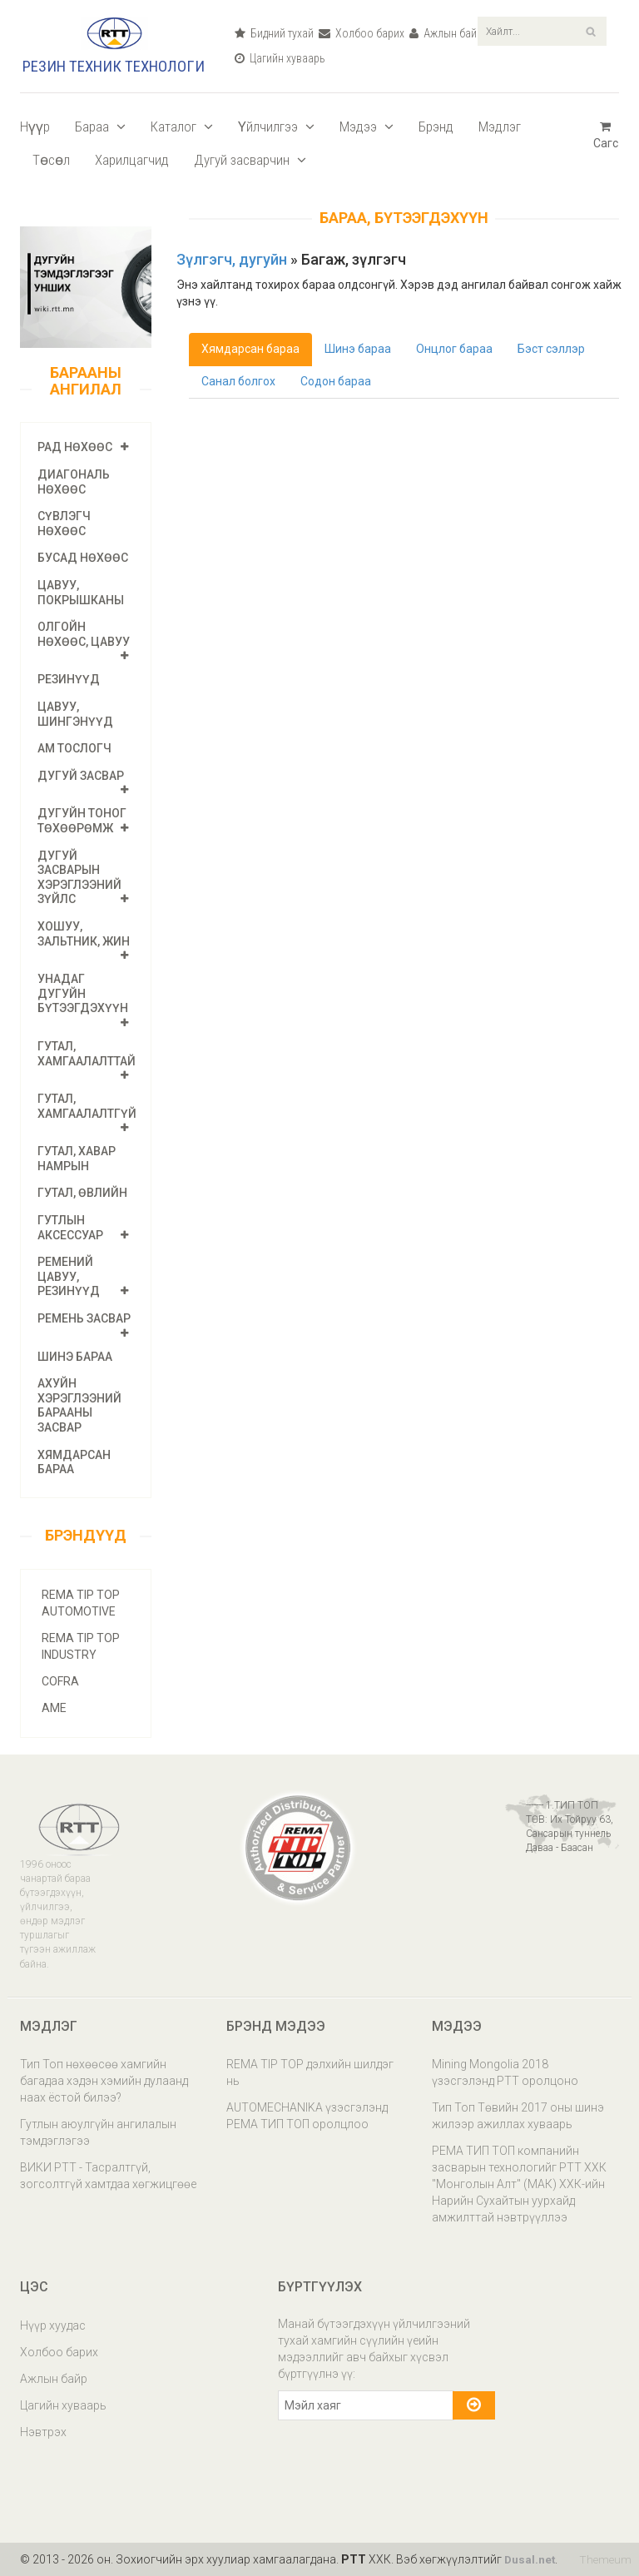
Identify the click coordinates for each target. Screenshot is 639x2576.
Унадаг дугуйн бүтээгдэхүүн (82, 993)
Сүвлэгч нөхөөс (64, 523)
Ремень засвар (84, 1318)
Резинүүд (68, 679)
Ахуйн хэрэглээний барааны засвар (79, 1405)
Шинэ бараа (74, 1356)
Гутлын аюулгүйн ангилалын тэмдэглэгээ (98, 2132)
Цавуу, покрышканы (80, 592)
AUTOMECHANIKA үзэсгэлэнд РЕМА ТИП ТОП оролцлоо (307, 2116)
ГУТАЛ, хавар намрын (76, 1158)
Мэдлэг (499, 126)
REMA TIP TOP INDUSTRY (81, 1646)
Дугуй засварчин (250, 159)
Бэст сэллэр (555, 349)
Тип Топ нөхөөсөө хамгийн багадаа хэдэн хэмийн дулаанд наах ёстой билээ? (104, 2080)
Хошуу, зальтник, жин (83, 934)
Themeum (604, 2559)
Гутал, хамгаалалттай (86, 1054)
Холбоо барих (361, 33)
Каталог (182, 126)
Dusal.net (530, 2559)
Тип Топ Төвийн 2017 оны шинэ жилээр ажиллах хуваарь (518, 2116)
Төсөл (51, 159)
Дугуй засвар (80, 775)
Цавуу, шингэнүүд (75, 714)
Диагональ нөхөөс (73, 482)
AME (54, 1708)
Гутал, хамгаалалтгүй (86, 1106)
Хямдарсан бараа (250, 348)
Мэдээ (366, 126)
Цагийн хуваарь (280, 58)
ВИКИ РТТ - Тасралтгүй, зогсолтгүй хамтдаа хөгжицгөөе (108, 2176)
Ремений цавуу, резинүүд (68, 1276)
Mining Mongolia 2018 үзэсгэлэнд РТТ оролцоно (505, 2072)
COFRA (60, 1681)
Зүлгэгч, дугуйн (233, 259)
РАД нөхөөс (74, 447)
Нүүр (35, 126)
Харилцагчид (132, 159)
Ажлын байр (446, 33)
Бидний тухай (274, 33)
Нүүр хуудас (53, 2325)
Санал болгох (239, 383)
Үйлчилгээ (276, 126)
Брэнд (436, 126)
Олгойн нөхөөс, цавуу (83, 634)
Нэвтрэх (43, 2432)
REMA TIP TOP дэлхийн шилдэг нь (310, 2072)
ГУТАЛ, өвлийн (82, 1192)
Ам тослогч (74, 748)
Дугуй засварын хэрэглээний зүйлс (79, 877)
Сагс (605, 135)
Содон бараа (338, 383)
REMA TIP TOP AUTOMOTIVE (81, 1603)
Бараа (100, 126)
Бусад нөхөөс (82, 557)
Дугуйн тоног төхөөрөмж (81, 821)
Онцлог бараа (457, 349)
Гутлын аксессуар (70, 1228)
